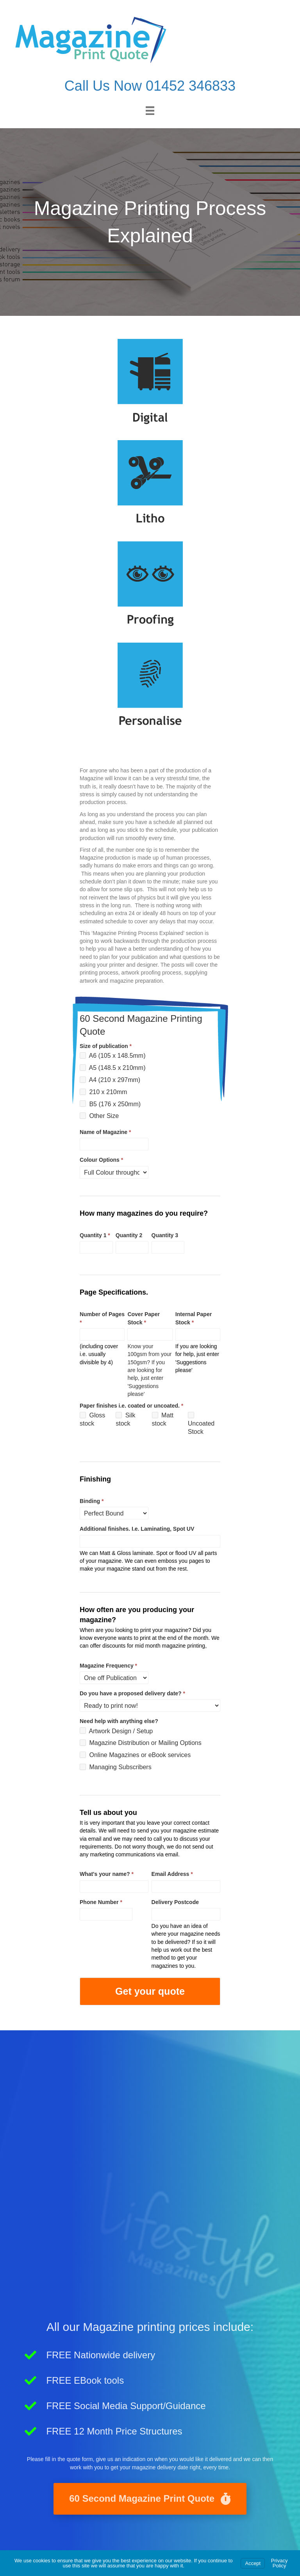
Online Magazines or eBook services (135, 1755)
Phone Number (101, 1902)
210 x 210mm (103, 1092)
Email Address (172, 1874)
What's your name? (107, 1874)
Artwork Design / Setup (116, 1730)
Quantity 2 (129, 1235)
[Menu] (150, 110)
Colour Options (101, 1160)
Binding (92, 1501)
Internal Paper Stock (193, 1318)
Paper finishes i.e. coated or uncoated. (131, 1406)
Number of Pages (102, 1318)
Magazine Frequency (108, 1665)
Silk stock (125, 1419)
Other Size (99, 1115)
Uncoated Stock (201, 1423)
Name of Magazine (105, 1132)
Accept (253, 2563)
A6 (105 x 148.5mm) (113, 1055)
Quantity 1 (95, 1235)
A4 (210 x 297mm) (110, 1080)
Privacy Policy (279, 2563)
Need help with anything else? (119, 1721)
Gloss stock (92, 1419)
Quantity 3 (165, 1235)
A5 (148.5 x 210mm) (113, 1067)
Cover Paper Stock (143, 1318)
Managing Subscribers (116, 1767)
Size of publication (106, 1046)
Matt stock (163, 1419)
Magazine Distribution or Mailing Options (141, 1742)
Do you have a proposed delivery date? (132, 1693)
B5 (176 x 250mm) (110, 1103)
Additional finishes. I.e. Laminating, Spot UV (137, 1529)
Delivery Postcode (175, 1902)
